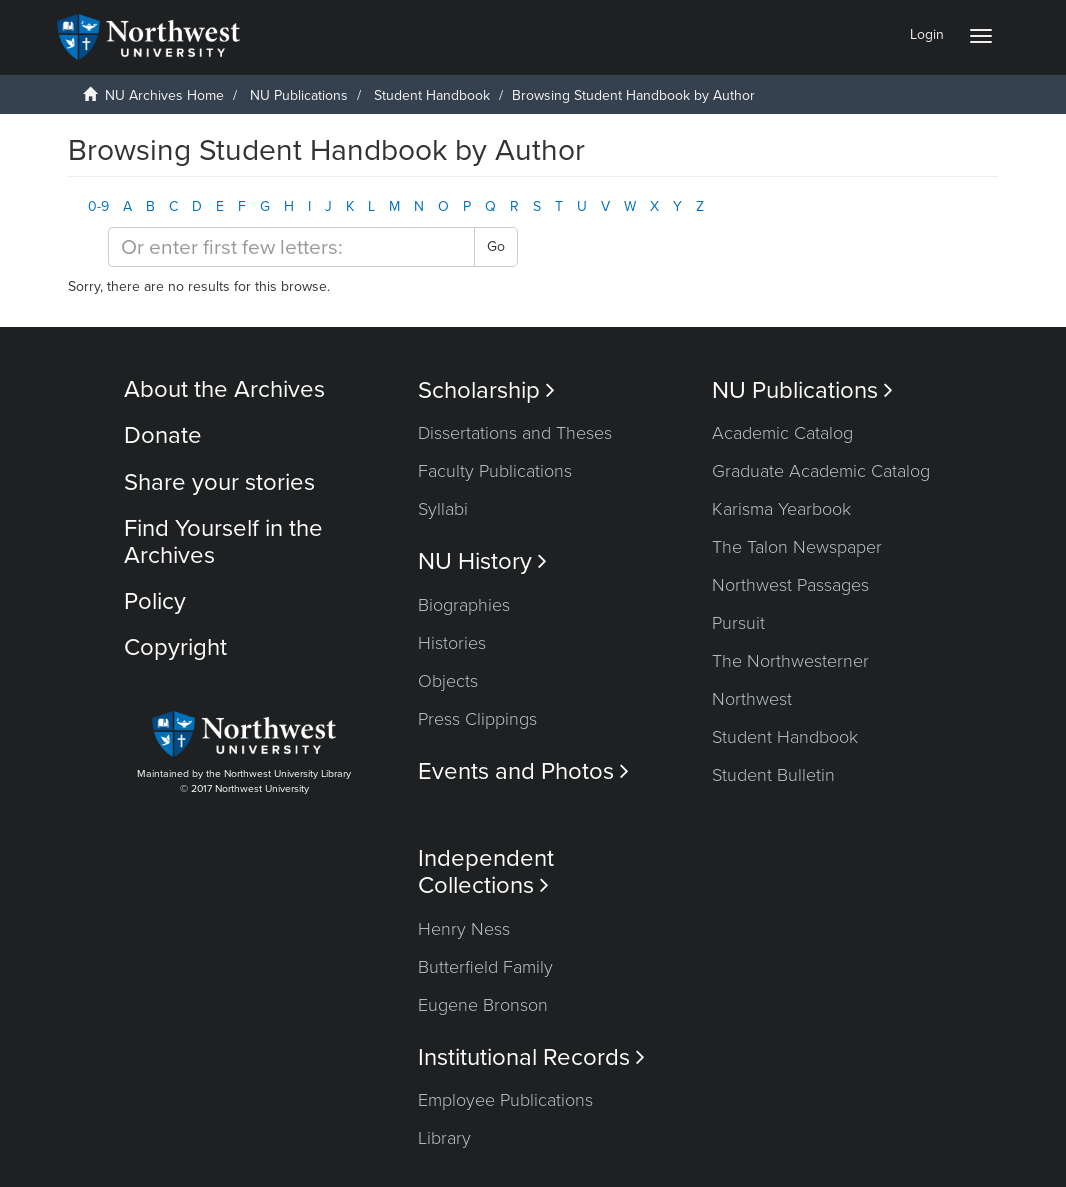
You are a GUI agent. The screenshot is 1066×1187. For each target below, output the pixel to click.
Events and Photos (523, 771)
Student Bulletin (773, 775)
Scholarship (486, 390)
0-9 (98, 206)
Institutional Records (531, 1057)
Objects (448, 681)
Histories (452, 643)
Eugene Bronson (483, 1005)
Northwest (752, 699)
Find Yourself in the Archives (223, 541)
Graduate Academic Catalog (821, 471)
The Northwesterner (790, 661)
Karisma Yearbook (781, 509)
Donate (163, 435)
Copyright (175, 647)
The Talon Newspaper (797, 547)
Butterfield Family (485, 967)
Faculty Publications (495, 471)
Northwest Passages (790, 585)
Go (496, 246)
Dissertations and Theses (515, 433)
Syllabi (443, 509)
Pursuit (738, 623)
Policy (155, 601)
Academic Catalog (782, 433)
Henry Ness (464, 929)
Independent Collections (486, 872)
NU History (482, 561)
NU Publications (299, 95)
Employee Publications (505, 1100)
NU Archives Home (164, 95)
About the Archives (224, 389)
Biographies (464, 605)
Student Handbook (432, 95)
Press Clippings (477, 719)
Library (444, 1138)
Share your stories (219, 482)
